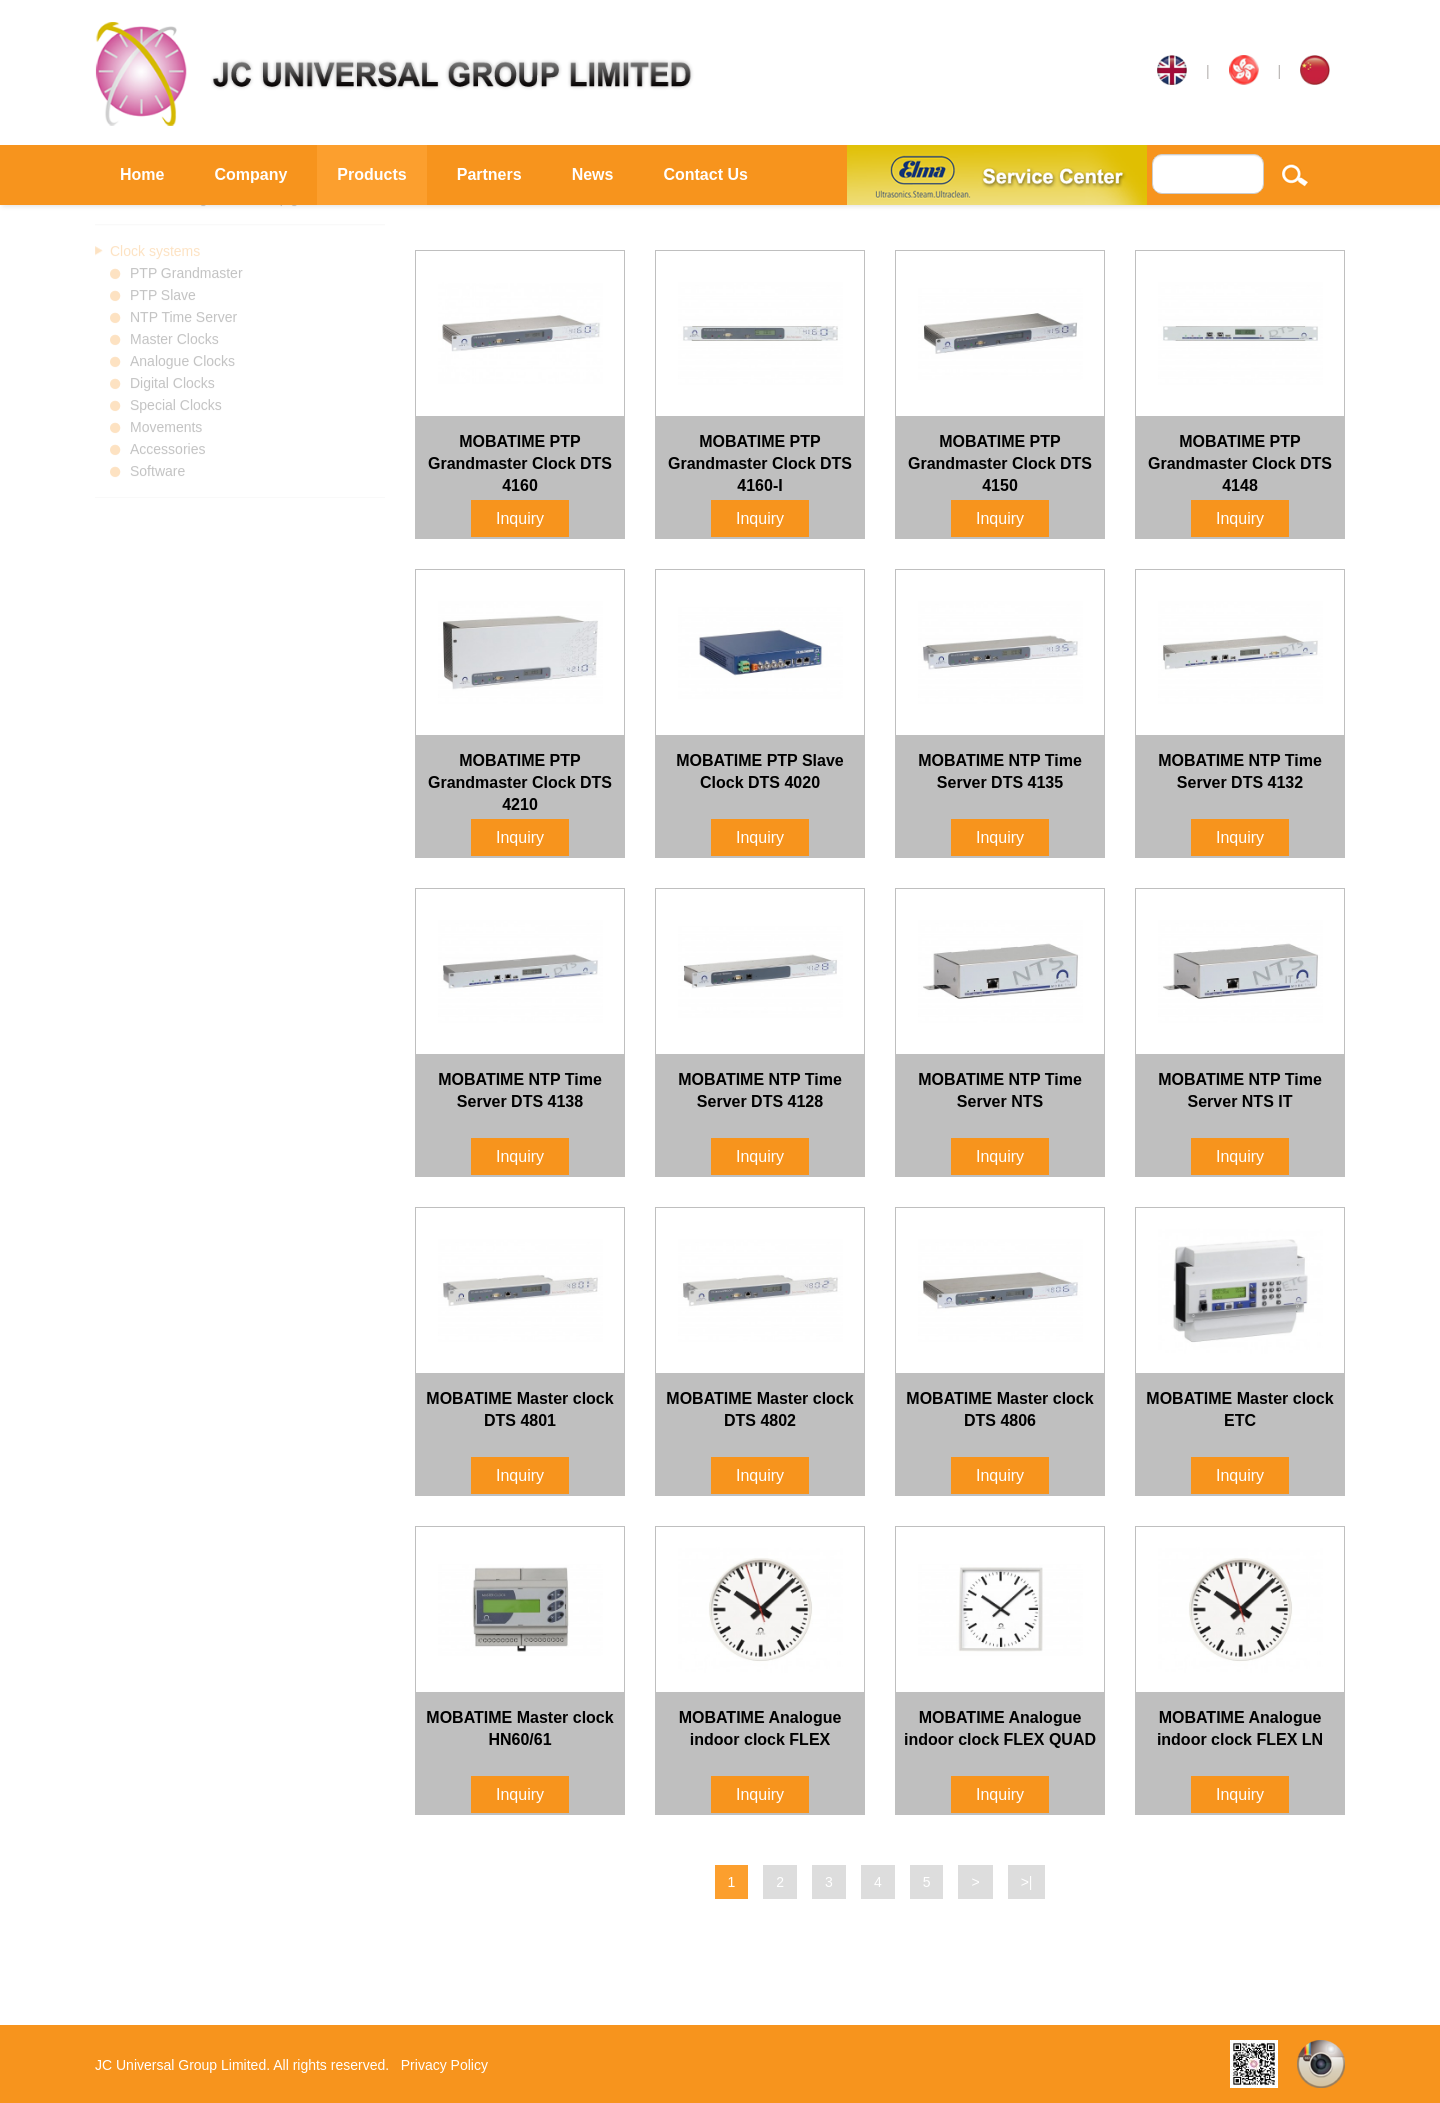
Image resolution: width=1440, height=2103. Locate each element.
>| (1027, 1882)
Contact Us (705, 174)
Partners (489, 174)
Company (250, 174)
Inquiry (520, 518)
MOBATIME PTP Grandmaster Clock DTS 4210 (520, 782)
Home (142, 174)
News (593, 174)
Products (371, 174)
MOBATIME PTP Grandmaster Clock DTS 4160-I (760, 463)
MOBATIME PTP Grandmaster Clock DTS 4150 (1000, 463)
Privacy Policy (444, 2065)
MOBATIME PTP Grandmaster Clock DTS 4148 (1240, 463)
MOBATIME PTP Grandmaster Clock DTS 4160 (520, 463)
